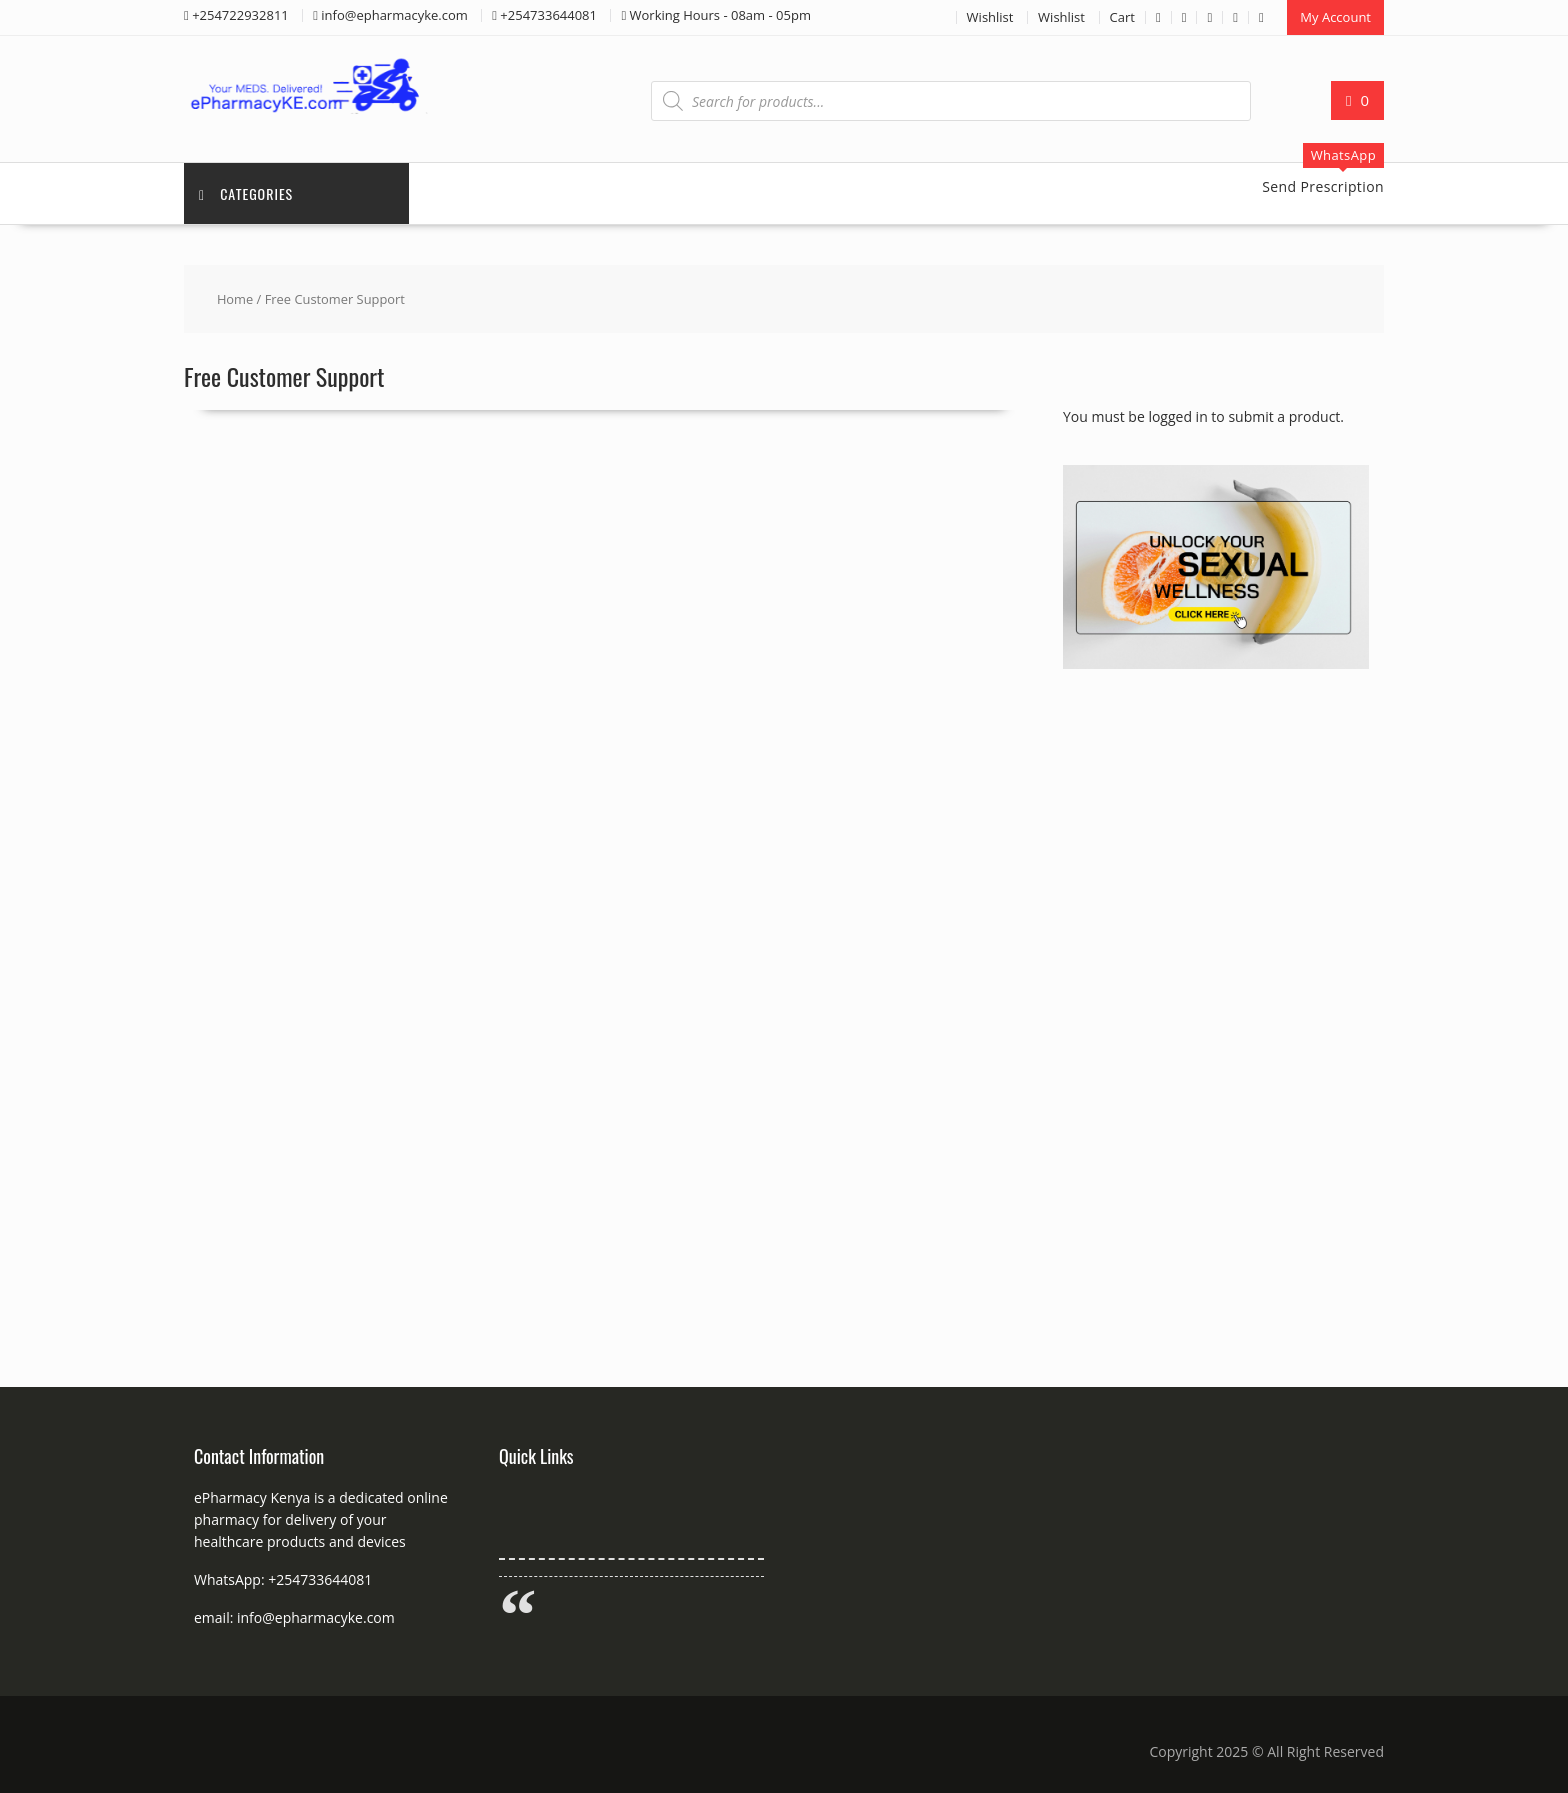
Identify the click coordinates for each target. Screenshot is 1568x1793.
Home (235, 299)
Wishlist (990, 17)
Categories (246, 193)
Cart (1122, 17)
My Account (1335, 17)
